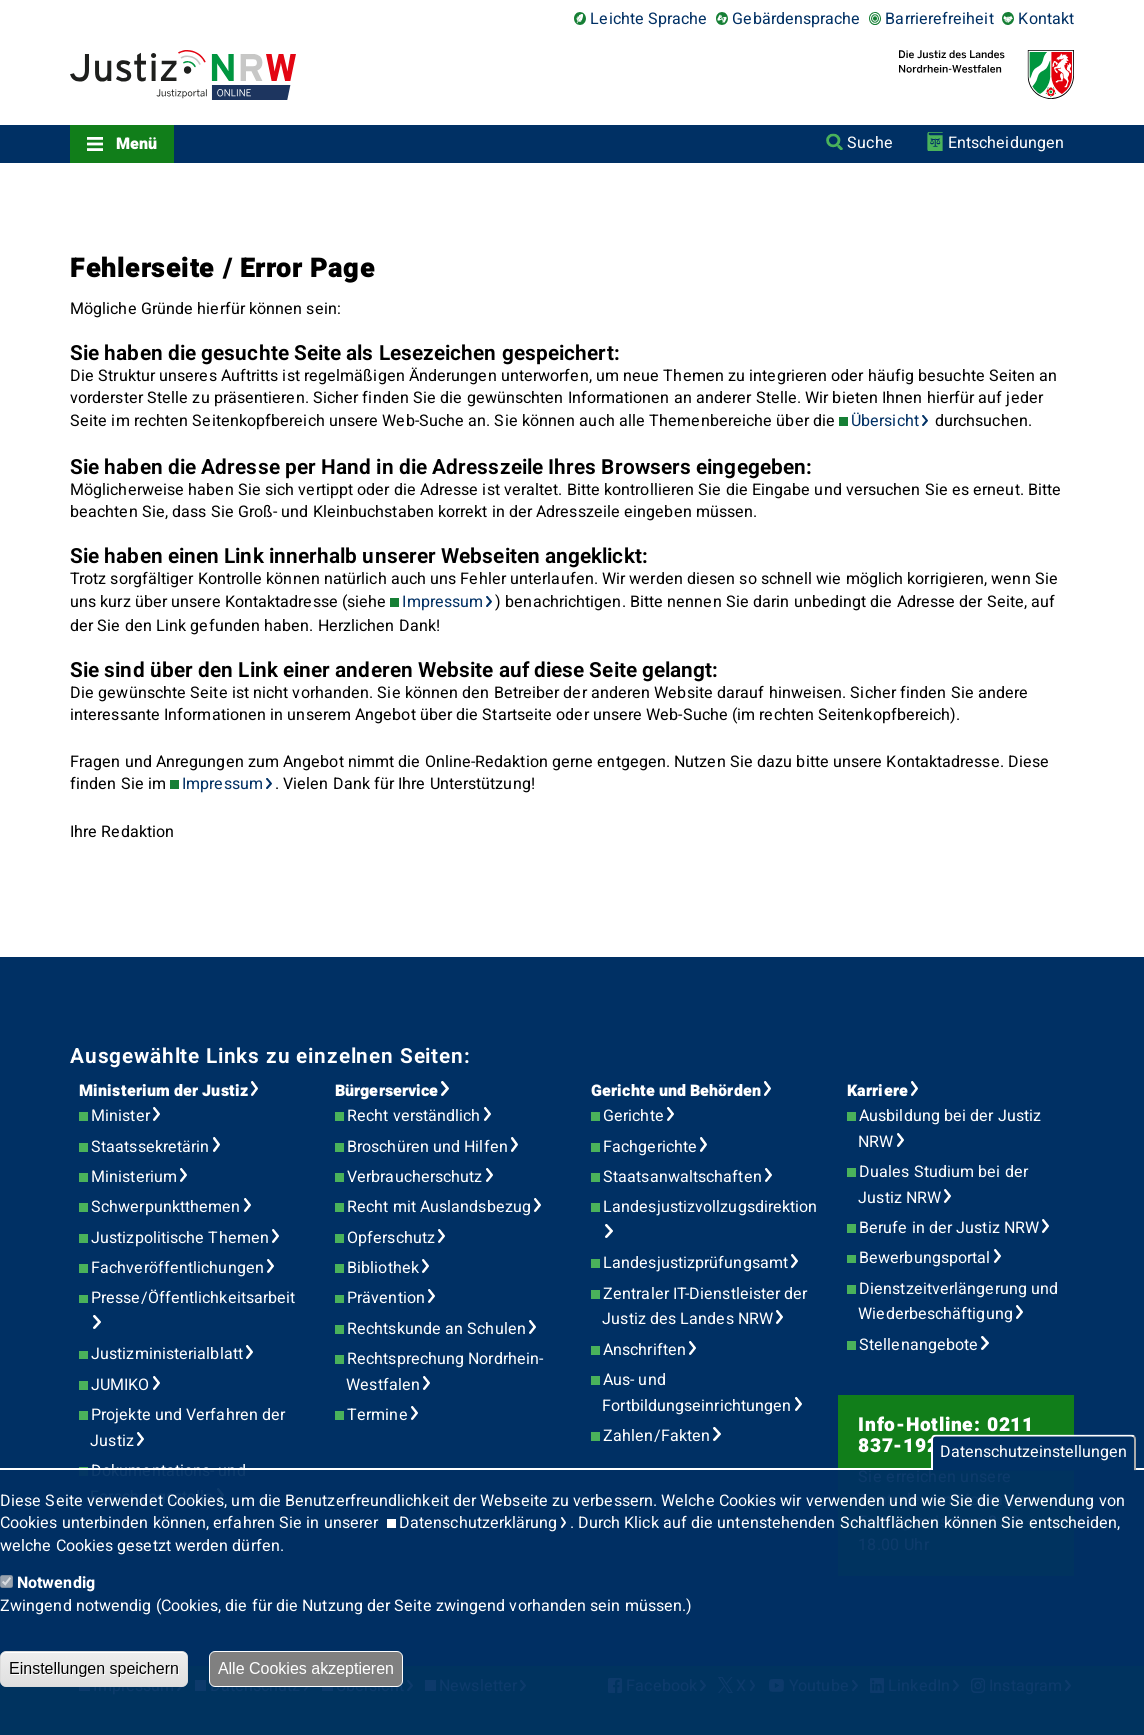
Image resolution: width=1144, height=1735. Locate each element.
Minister (120, 1116)
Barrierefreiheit (939, 19)
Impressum (442, 602)
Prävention (386, 1298)
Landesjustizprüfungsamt (695, 1263)
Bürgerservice (386, 1091)
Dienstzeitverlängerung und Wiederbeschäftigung (958, 1302)
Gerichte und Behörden (676, 1091)
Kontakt (1046, 19)
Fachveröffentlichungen (177, 1268)
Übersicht (885, 421)
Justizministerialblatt (167, 1354)
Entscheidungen (1006, 143)
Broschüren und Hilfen (427, 1147)
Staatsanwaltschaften (682, 1177)
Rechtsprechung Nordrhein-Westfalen (444, 1372)
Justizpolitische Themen (180, 1238)
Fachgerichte (650, 1147)
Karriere (877, 1091)
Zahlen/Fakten (656, 1436)
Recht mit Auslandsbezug (439, 1207)
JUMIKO (120, 1385)
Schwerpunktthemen (165, 1207)
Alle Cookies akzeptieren (306, 1668)
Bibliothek (383, 1268)
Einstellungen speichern (94, 1668)
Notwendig (56, 1583)
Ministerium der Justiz (163, 1091)
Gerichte (633, 1116)
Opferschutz (391, 1238)
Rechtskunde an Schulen (436, 1329)
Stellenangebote (918, 1345)
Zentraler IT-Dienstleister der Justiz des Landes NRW (704, 1307)
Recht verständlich (413, 1116)
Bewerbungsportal (924, 1258)
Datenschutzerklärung (478, 1523)
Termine (377, 1415)
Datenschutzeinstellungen (1033, 1453)
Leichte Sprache (648, 19)
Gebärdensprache (796, 19)
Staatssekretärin (150, 1147)
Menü (136, 144)
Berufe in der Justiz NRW (949, 1228)
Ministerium (134, 1177)
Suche (869, 143)
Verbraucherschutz (414, 1177)
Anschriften (644, 1350)
